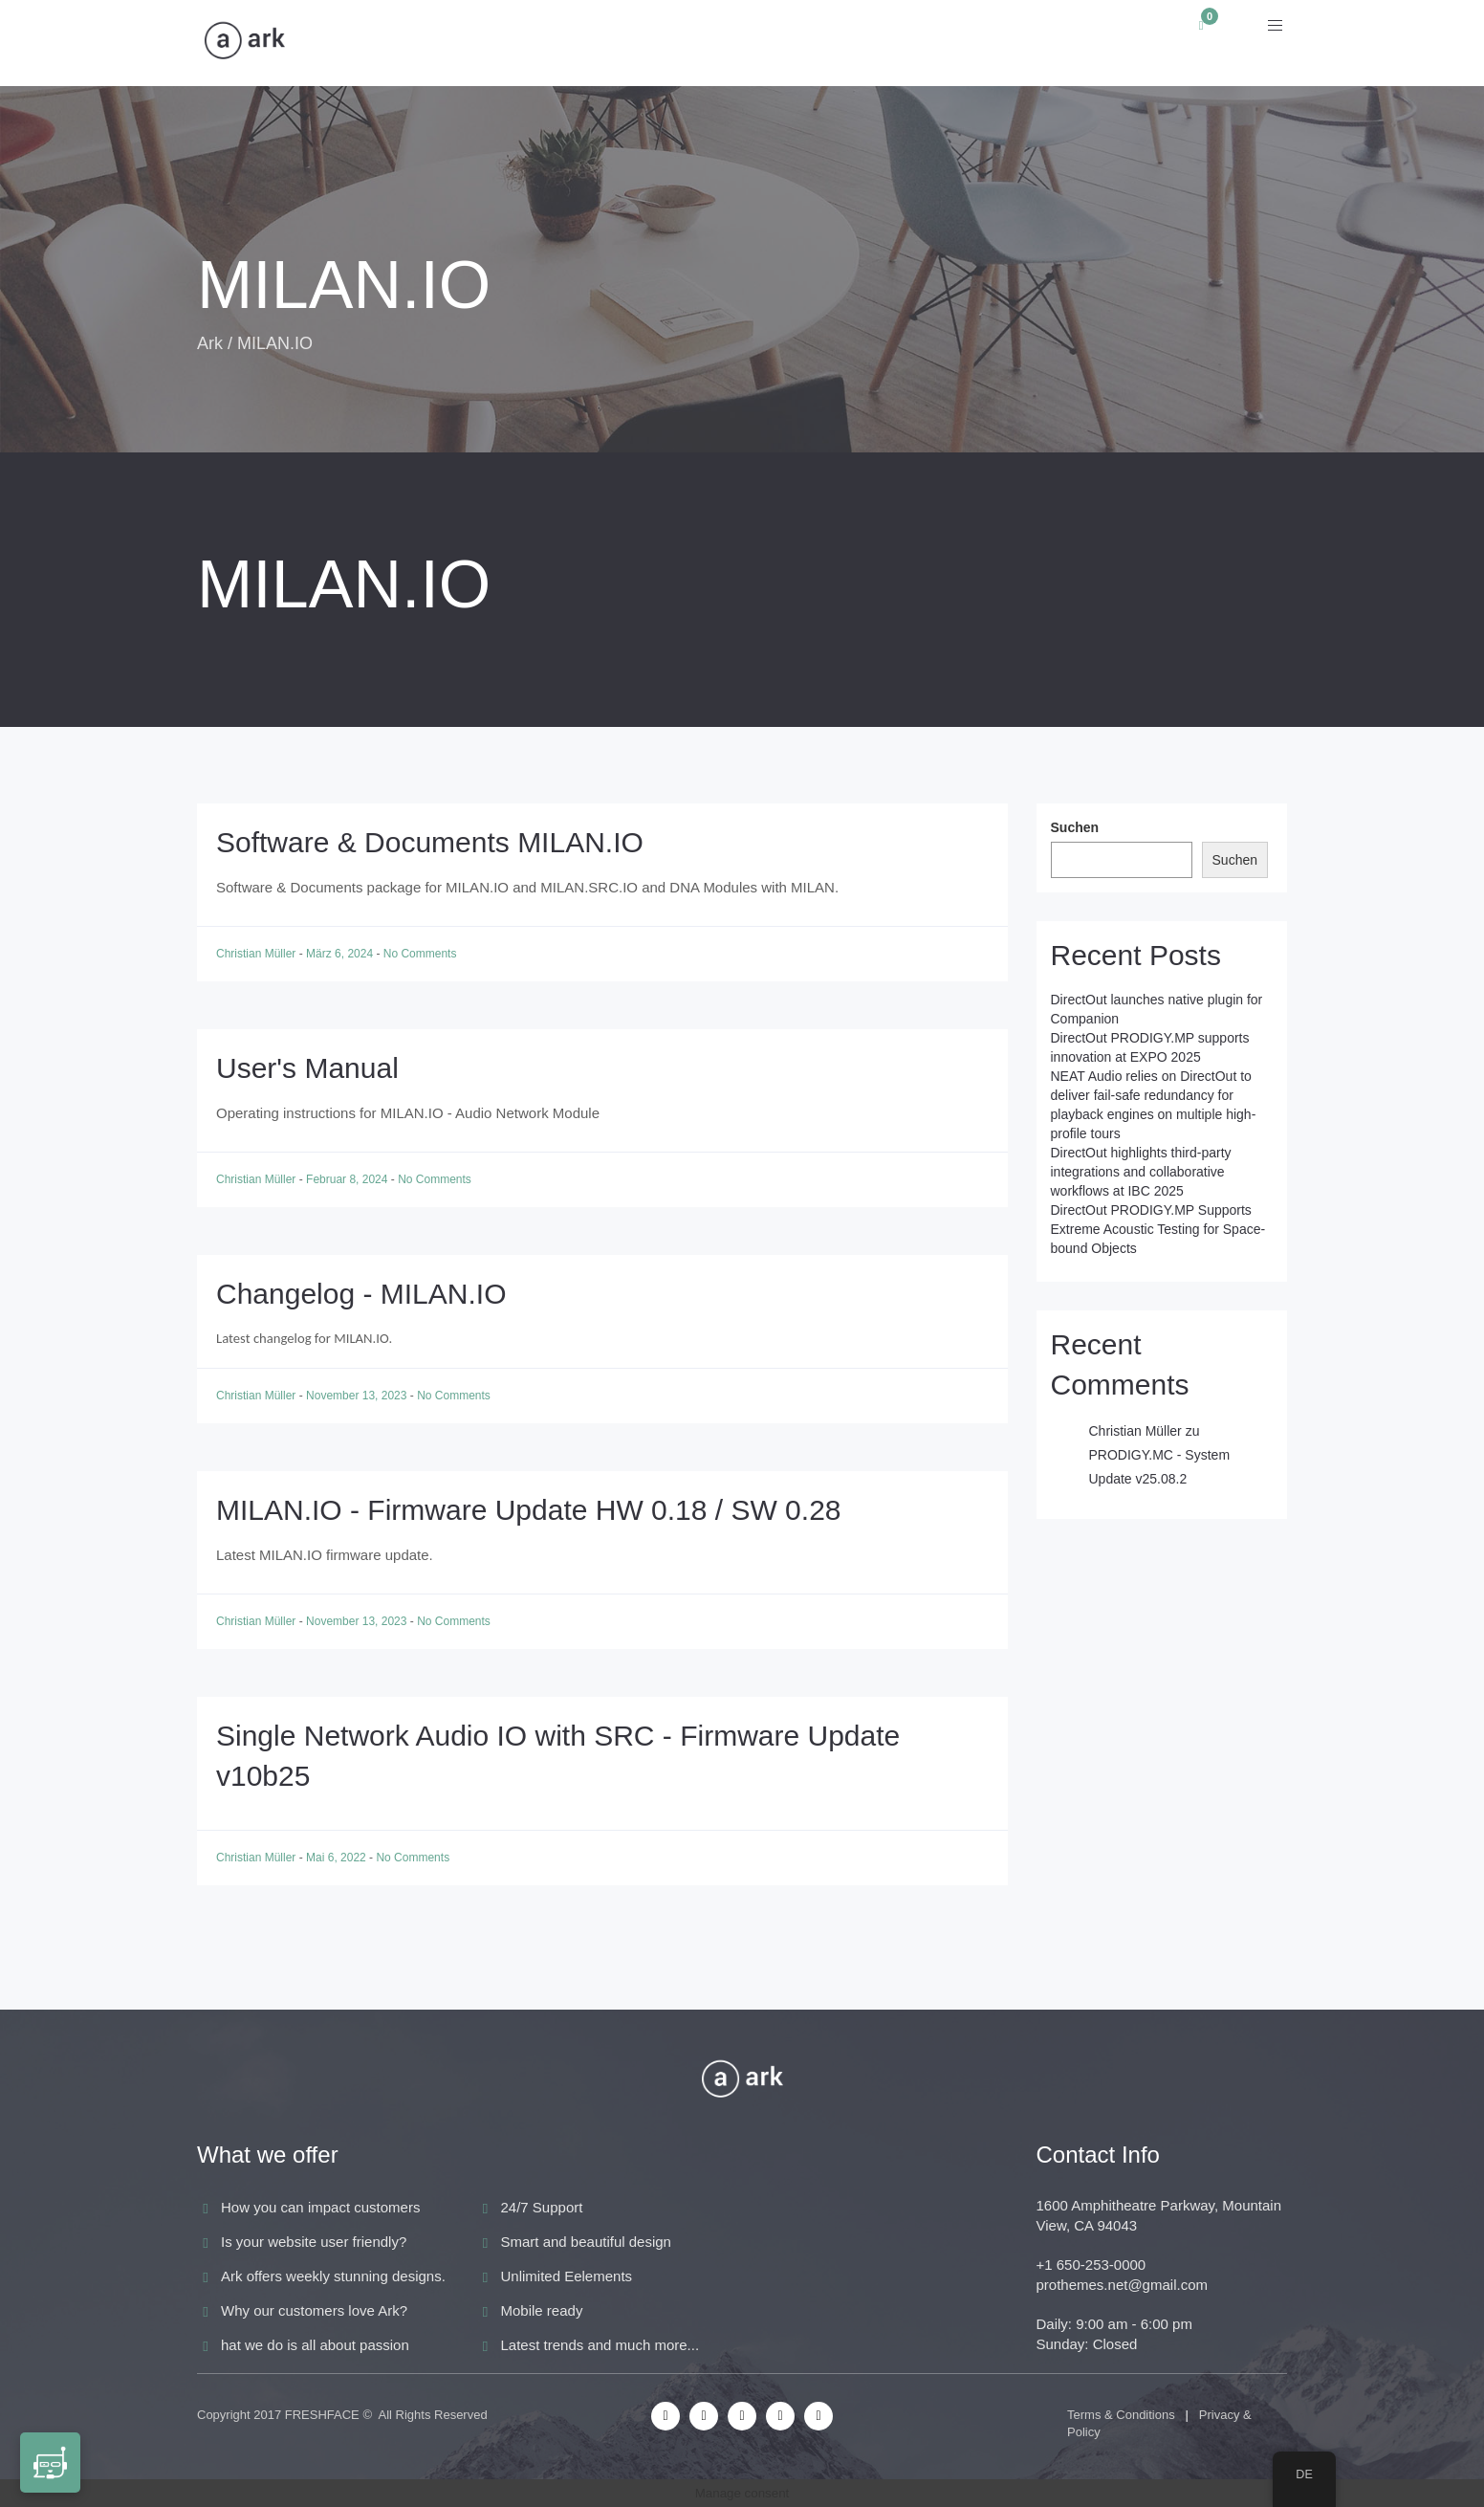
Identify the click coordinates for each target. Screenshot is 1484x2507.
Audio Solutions (640, 43)
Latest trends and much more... (600, 2345)
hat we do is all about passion (315, 2345)
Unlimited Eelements (567, 2276)
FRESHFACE (322, 2415)
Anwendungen (468, 43)
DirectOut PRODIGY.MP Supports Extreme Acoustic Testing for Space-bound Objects (1158, 1229)
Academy (880, 43)
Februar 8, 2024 (348, 1179)
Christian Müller (257, 953)
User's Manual (307, 1068)
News (776, 43)
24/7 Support (542, 2207)
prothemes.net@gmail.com (1122, 2284)
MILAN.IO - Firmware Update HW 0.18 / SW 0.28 (528, 1510)
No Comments (420, 953)
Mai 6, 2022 (337, 1857)
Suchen (1075, 827)
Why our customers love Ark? (314, 2310)
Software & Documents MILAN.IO (430, 842)
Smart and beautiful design (586, 2241)
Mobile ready (542, 2310)
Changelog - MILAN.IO (361, 1293)
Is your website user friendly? (313, 2241)
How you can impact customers (320, 2207)
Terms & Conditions (1121, 2415)
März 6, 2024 (341, 953)
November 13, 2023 (358, 1395)
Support (997, 43)
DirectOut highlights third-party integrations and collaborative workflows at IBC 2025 (1141, 1172)
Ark (210, 343)
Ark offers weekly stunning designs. (333, 2276)
